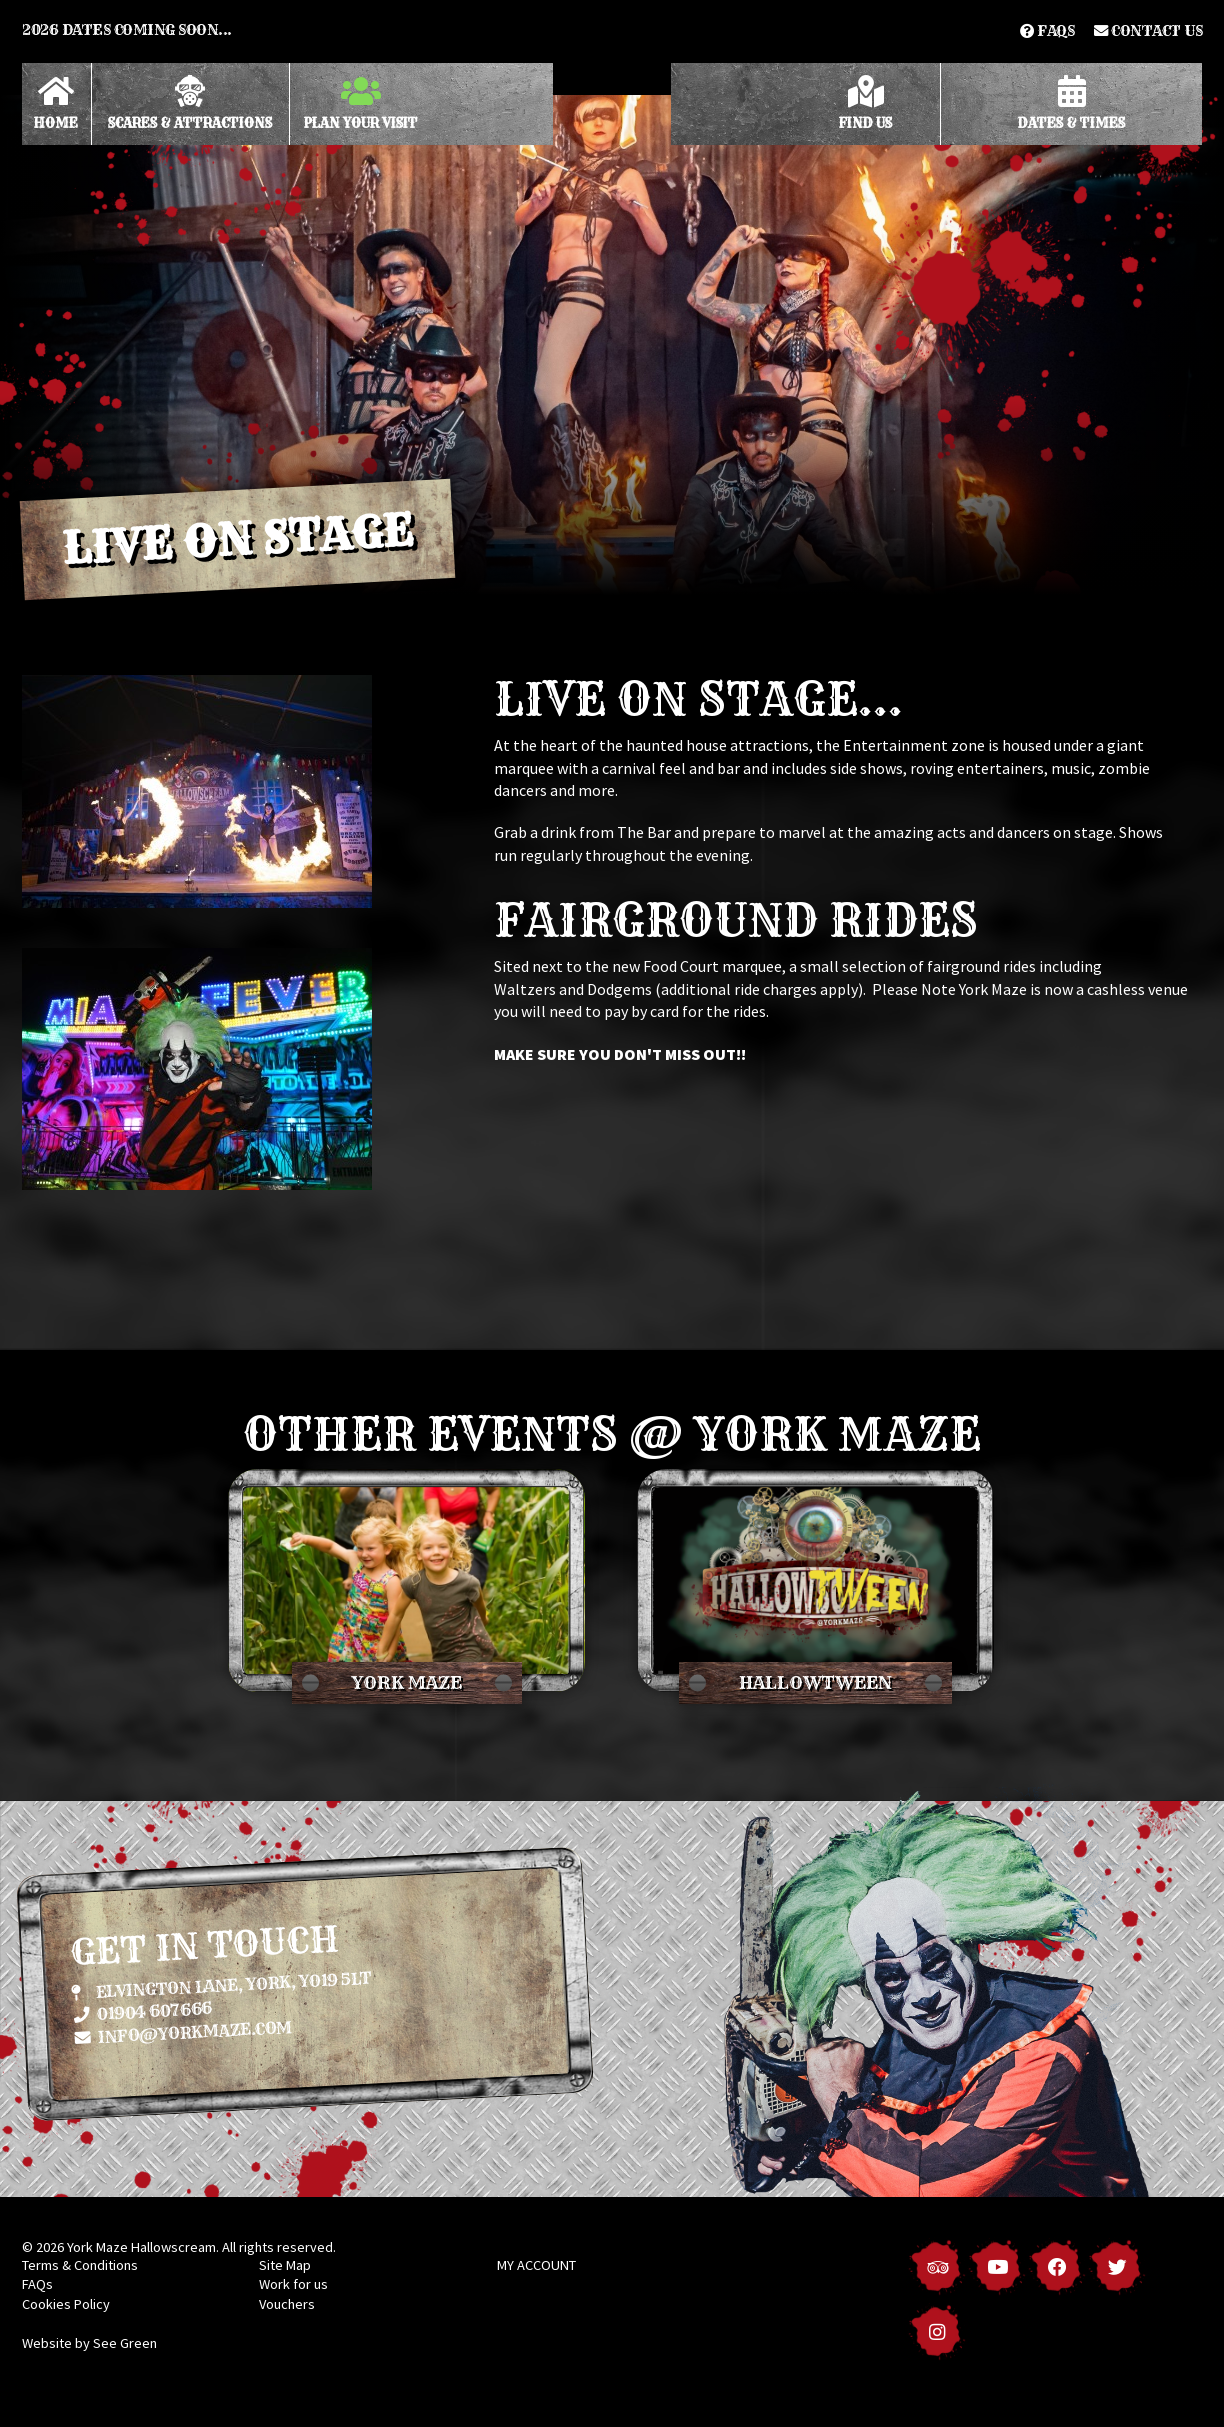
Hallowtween (815, 1683)
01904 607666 (142, 2011)
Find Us (865, 103)
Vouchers (287, 2304)
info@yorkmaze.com (183, 2031)
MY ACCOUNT (536, 2265)
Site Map (285, 2265)
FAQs (1047, 31)
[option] (612, 345)
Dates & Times (1071, 103)
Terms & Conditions (80, 2265)
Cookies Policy (66, 2304)
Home (56, 103)
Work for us (293, 2284)
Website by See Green (89, 2343)
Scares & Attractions (190, 103)
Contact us (1148, 31)
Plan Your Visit (361, 103)
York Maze (407, 1683)
